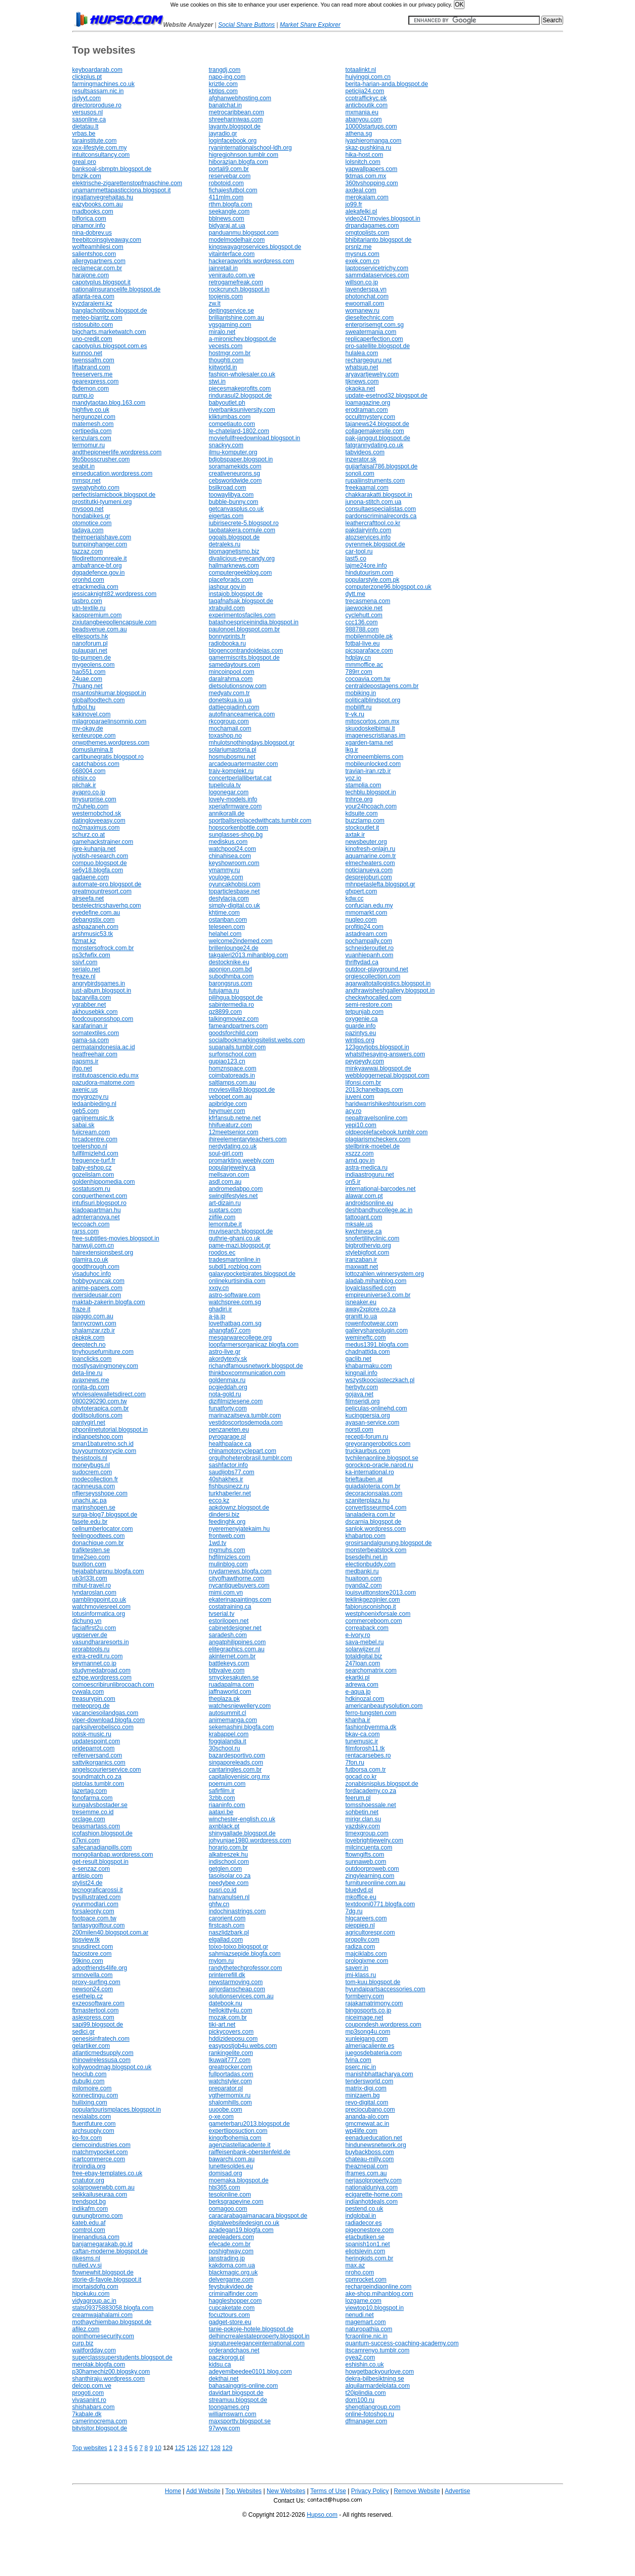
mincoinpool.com (232, 671)
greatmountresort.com (102, 891)
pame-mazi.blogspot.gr (240, 1245)
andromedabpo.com (236, 1188)
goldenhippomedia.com (103, 1181)
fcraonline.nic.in (367, 2336)
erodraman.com (367, 409)
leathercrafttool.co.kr (373, 523)
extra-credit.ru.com (97, 1656)
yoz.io (353, 778)
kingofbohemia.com (235, 2137)
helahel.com (225, 933)
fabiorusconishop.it (371, 1606)
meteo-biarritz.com (97, 317)
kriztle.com (223, 84)
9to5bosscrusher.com (101, 459)
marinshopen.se (93, 1507)
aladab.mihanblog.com (376, 1280)
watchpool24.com (232, 848)
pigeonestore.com (370, 2230)
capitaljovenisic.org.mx (239, 1776)
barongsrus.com (230, 983)
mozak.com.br (228, 2017)
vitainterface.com (232, 253)
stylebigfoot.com (368, 1252)
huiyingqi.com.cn (368, 76)
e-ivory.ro (358, 1635)
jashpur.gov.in (227, 586)
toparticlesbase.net (234, 891)
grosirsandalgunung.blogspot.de (389, 1543)
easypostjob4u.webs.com (243, 2045)
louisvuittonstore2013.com (381, 1592)
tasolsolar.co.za (230, 1875)
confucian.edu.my (369, 905)
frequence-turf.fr (93, 1160)
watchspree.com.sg (235, 1302)
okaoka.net (360, 388)
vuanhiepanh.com (370, 955)
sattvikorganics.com (98, 1762)
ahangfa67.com (230, 1330)
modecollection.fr (95, 1479)
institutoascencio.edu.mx (105, 1075)
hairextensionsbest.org (103, 1252)
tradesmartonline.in (235, 1259)
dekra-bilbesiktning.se (375, 2378)
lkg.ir (352, 749)
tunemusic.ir (362, 1741)
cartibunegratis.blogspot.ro (108, 756)
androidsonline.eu (370, 1203)
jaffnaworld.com (230, 1691)
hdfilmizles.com (229, 1557)
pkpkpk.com (88, 1337)
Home (173, 2491)
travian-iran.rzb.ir (368, 771)
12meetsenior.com (234, 1132)
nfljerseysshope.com (100, 1493)
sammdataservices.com (377, 275)
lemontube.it (225, 1224)
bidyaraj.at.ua (227, 225)
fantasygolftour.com (98, 1925)
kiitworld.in (223, 367)
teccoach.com (91, 1224)
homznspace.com (233, 1068)
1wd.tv (218, 1543)
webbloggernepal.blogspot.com (388, 1075)
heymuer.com (227, 1110)
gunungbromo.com (97, 2215)
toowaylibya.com (231, 494)
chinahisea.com (230, 856)
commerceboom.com (374, 1620)
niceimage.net (365, 2017)
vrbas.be (84, 133)
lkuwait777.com (230, 2060)
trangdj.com (225, 69)
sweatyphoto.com (95, 487)
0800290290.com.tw (99, 1401)
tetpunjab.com (365, 1011)
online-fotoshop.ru (370, 2414)
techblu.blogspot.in (371, 792)
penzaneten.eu (229, 1429)
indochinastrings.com (237, 1911)
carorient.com (227, 1918)
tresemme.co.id (93, 1812)
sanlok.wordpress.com (376, 1528)
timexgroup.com (367, 1833)
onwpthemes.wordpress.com (111, 742)
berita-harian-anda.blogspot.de (387, 84)
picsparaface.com (369, 650)
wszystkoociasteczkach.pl (380, 1380)
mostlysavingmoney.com (105, 1365)
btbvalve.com (227, 1670)
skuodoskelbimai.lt (370, 728)
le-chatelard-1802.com (239, 431)
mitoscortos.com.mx (373, 721)
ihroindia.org (89, 2166)
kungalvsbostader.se (100, 1805)
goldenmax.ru (227, 1380)
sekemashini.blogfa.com (241, 1727)
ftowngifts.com (365, 1854)
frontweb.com (227, 1535)
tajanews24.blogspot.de (377, 423)
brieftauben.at (364, 1479)
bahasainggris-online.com (243, 2385)
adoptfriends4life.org (100, 1967)
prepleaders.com (231, 2237)
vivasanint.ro (89, 2399)
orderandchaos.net (234, 2350)
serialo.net (86, 969)
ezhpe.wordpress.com (102, 1677)
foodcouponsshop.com (103, 1018)
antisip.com (87, 1875)
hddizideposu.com (233, 2038)
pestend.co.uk (365, 2208)
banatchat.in (225, 105)
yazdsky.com (363, 1826)
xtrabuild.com (227, 608)
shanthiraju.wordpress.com (108, 2378)
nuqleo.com (361, 919)
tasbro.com (87, 601)
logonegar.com (229, 792)
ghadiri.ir (220, 1309)
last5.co (356, 558)
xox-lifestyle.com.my (99, 147)
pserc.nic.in (361, 2067)
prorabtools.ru (91, 1649)
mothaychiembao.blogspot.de (112, 2322)
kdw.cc (355, 898)
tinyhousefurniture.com (103, 1351)
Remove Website (417, 2491)
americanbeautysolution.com (384, 1705)
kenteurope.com (94, 735)
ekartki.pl (358, 1677)
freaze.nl (84, 976)
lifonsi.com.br (364, 1082)
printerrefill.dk (227, 1975)
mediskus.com (228, 841)
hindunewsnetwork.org (376, 2145)
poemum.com (227, 1783)
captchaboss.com (95, 763)
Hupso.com (322, 2514)
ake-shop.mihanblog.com (379, 2293)
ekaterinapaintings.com (240, 1599)
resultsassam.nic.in (98, 91)
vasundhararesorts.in (100, 1642)
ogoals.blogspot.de (234, 537)
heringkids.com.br (370, 2258)
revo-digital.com (367, 2102)
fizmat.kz (84, 940)
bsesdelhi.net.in (367, 1557)
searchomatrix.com (371, 1670)
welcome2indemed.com (241, 940)
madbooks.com (92, 211)
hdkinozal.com (365, 1698)
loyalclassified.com (371, 1288)
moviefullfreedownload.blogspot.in (255, 438)
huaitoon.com (364, 1578)
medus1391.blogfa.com (377, 1344)
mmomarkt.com (367, 912)
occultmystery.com (370, 416)
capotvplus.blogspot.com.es (109, 346)
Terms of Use (328, 2491)
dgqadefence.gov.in (98, 572)
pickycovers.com (231, 2031)
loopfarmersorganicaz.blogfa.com (254, 1344)
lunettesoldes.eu (231, 2166)
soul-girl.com (226, 1153)
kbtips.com (223, 91)
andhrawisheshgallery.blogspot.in (390, 990)
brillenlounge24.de (234, 948)
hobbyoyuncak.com (98, 1280)
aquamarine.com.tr (371, 856)
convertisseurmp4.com (376, 1507)
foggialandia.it (227, 1741)
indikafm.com (90, 2208)
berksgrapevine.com (236, 2201)
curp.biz (83, 2343)
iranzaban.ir (361, 1259)
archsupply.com (93, 2130)
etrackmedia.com (95, 586)
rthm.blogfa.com (230, 204)
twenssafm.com (93, 360)
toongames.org (229, 2407)
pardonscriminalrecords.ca (381, 516)
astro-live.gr (225, 1351)
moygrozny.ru (90, 1096)
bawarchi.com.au (232, 2159)
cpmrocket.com (366, 2279)
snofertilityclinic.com (373, 1238)
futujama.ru (224, 990)
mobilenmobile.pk (369, 636)
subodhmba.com (231, 976)
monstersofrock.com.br (103, 948)
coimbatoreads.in (232, 1075)
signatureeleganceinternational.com (257, 2343)
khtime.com (224, 912)
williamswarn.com (233, 2414)
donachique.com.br (98, 1543)
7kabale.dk (87, 2414)
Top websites (89, 2448)
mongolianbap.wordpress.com (112, 1854)
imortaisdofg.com (95, 2286)
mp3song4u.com (368, 2031)
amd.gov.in (360, 1160)
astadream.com (367, 933)
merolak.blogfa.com (98, 2364)
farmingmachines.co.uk (103, 84)
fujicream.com (91, 1132)
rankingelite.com (231, 2052)
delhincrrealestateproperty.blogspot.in (259, 2336)
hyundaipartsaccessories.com (386, 1989)
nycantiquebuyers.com (239, 1585)
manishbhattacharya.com (379, 2074)
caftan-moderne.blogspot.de (110, 2251)
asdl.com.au (225, 1181)
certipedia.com (92, 431)
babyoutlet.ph (227, 402)
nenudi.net (360, 2315)
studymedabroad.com (101, 1670)
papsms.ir (85, 1061)
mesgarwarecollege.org (240, 1337)
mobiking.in (361, 693)
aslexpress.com (93, 2017)
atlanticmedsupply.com (103, 2052)
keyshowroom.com (234, 863)
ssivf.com (85, 962)
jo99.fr (354, 204)
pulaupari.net (89, 650)
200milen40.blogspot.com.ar (110, 1932)
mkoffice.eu (361, 1897)
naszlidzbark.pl (229, 1932)
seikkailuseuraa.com (100, 2194)
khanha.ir (358, 1720)
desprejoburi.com (369, 877)
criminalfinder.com (233, 2293)
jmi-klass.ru (361, 1975)
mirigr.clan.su (364, 1819)
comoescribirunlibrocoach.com (113, 1684)
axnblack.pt (224, 1826)
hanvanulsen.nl (229, 1897)
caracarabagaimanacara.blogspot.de (258, 2215)
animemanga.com (233, 1720)
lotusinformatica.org (98, 1613)
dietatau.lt (85, 126)
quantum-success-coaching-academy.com (402, 2343)
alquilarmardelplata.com (378, 2385)
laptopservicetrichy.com (377, 268)
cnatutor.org (88, 2180)
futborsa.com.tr (366, 1769)
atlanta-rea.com (93, 296)
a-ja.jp (217, 1316)
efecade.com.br (230, 2244)
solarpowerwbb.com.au (103, 2187)
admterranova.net (96, 1217)
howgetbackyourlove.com (380, 2371)
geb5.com (85, 1110)
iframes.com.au (366, 2173)
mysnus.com (362, 253)
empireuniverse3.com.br (378, 1295)
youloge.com (226, 877)
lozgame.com (364, 2300)
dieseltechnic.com (370, 317)
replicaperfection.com (374, 338)
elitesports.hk (90, 636)
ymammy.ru (224, 870)
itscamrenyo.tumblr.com (378, 2350)
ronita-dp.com (90, 1387)
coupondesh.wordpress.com (383, 2024)
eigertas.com (226, 516)
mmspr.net (86, 480)
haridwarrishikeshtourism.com (386, 1103)
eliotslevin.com (366, 2251)
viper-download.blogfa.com (108, 1720)
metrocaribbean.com (236, 112)
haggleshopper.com (235, 2300)
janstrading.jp (227, 2258)
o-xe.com (221, 2116)
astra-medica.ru (367, 1167)
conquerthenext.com (100, 1195)
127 (203, 2448)
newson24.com (92, 1989)
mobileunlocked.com (373, 763)
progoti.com (88, 2392)
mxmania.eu (362, 112)
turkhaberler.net (230, 1493)
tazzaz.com (87, 551)
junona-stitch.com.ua (374, 501)
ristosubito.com (92, 324)
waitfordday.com (94, 2350)
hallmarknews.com (234, 565)
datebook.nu (225, 2003)
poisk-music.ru (91, 1734)
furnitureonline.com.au (376, 1882)
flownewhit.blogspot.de (103, 2272)
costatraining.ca (230, 1606)
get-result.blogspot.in (100, 1861)
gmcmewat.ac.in (368, 2123)
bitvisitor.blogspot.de (100, 2428)
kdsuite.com (362, 813)
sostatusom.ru (91, 1188)
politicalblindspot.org (373, 700)
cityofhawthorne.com (237, 1578)
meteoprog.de (91, 1705)
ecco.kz (219, 1500)
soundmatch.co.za (96, 1776)
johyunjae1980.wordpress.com (250, 1840)
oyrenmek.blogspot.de (375, 544)
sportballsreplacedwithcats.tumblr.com (260, 820)
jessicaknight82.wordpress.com (114, 593)
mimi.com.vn (226, 1592)
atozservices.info (368, 537)
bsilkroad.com (227, 487)
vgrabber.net (89, 1004)
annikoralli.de (227, 813)
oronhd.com (88, 579)
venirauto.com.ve (232, 275)
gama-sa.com (90, 1040)
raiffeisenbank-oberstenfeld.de (249, 2152)
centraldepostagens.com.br (382, 686)
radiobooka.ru (227, 643)
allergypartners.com (98, 261)
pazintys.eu (361, 1033)
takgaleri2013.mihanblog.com (248, 955)
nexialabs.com (91, 2116)
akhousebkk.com (95, 1011)
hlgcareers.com (366, 1918)
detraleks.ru (225, 544)
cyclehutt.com (364, 615)
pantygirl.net (88, 1422)
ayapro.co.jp (88, 792)
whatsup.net (362, 367)
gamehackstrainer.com (103, 841)
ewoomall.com (365, 303)
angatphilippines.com (237, 1642)
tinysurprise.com (94, 799)
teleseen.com (227, 926)
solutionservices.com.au (241, 1996)
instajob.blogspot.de (236, 593)
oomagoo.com (228, 2208)
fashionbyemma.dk (371, 1727)
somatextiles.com (95, 1033)
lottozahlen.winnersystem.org (385, 1273)
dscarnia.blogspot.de (374, 1521)
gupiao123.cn (227, 1061)
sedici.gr (83, 2031)
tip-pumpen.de (91, 657)
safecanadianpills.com (102, 1847)
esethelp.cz (87, 1996)
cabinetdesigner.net (235, 1628)
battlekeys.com (229, 1663)
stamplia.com (364, 785)
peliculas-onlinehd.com (376, 1408)
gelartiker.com (91, 2045)
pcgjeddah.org (228, 1387)
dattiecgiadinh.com (234, 707)
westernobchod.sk (96, 813)
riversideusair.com (96, 1295)
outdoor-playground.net (377, 969)
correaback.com (367, 1628)
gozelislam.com (93, 1174)
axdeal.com (361, 190)
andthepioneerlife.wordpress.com (117, 452)
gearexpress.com (95, 381)
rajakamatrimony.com (374, 2003)
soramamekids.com (235, 466)
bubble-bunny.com (234, 501)
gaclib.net (358, 1358)
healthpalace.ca (230, 1443)
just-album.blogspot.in (102, 990)
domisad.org (225, 2173)
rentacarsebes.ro (368, 1755)
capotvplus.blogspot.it (101, 282)
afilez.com (86, 2329)
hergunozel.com (93, 416)
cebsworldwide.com (235, 480)
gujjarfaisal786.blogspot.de (382, 466)
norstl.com (359, 1429)
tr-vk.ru (355, 714)
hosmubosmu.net (232, 756)
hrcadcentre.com (94, 1139)
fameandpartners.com (238, 1025)
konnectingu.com (95, 2095)
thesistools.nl (89, 1458)
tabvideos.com (365, 452)
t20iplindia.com (366, 2392)
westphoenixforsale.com (378, 1613)
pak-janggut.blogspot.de (378, 438)
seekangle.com (229, 211)
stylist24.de (87, 1882)
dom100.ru (360, 2399)
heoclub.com (89, 2074)
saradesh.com (228, 1635)
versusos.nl (87, 112)
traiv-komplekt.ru (231, 771)
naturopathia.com (369, 2329)
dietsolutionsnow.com (238, 686)
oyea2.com (360, 2357)
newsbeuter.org (366, 841)
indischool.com (229, 1861)
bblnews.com (226, 218)
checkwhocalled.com (374, 997)
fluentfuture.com (94, 2123)
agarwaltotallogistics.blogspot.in (388, 983)
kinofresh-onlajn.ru (371, 848)
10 (158, 2448)
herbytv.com (362, 1387)
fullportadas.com (231, 2074)
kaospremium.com (97, 615)
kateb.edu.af (89, 2222)
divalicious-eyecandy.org (242, 558)
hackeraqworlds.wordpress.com (251, 261)
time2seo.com (91, 1557)
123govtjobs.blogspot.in (377, 1047)
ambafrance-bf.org (97, 565)
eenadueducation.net (374, 2137)
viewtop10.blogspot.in (375, 2307)
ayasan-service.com (373, 1422)
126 (192, 2448)
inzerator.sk (361, 459)
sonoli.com (360, 473)
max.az (355, 2265)
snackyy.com (226, 445)
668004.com (89, 771)
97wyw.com (224, 2428)
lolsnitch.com (363, 161)
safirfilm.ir (222, 1790)
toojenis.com (226, 296)
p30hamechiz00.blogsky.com (111, 2371)
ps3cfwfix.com (91, 955)
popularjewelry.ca (232, 1167)
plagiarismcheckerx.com (378, 1139)
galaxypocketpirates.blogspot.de (252, 1273)
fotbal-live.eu (363, 643)
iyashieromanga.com (374, 140)
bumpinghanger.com (100, 544)
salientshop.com (94, 253)
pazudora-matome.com (103, 1082)
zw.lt (215, 303)
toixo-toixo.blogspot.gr (238, 1946)
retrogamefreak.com (236, 282)
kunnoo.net (87, 353)
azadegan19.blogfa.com (241, 2230)
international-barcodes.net (381, 1188)
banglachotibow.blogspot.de (109, 310)
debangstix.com (93, 919)
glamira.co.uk (90, 1259)
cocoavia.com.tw (368, 678)
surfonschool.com (233, 1054)
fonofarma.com (92, 1797)
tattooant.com (364, 1217)
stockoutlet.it (362, 827)
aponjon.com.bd (230, 969)
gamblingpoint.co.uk (99, 1599)
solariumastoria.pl (233, 749)
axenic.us (85, 1089)
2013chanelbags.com (374, 1089)
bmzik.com (86, 176)
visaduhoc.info (91, 1273)
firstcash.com (227, 1925)
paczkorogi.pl (227, 2357)
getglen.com (225, 1868)
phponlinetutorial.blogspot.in (110, 1429)
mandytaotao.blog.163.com (109, 402)
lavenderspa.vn (366, 289)
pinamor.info (88, 225)
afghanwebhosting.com (240, 98)
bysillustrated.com (96, 1897)
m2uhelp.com (90, 806)
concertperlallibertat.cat (240, 778)
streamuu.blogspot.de (238, 2399)
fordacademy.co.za (371, 1790)
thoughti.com (226, 360)
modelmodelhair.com (237, 239)
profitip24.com (365, 926)
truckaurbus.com (368, 1450)
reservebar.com (230, 176)
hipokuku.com (91, 2293)
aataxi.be (221, 1812)
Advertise (457, 2491)
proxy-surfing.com (96, 1982)
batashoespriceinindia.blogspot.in (254, 622)
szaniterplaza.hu (368, 1500)
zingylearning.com (370, 1875)
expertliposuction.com (238, 2130)
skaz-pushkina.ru (369, 147)
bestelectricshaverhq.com (106, 905)
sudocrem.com (92, 1472)
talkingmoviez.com (234, 1018)
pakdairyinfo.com (369, 530)
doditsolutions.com (97, 1415)
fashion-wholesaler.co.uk (242, 374)
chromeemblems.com (375, 756)
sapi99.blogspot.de (97, 2024)
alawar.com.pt (364, 1195)
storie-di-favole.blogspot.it (107, 2279)
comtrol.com (88, 2230)
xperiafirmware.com (235, 806)
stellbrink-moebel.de (373, 1146)
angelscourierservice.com (106, 1769)
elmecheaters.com (370, 863)
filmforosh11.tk (365, 1748)
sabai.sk (83, 1125)
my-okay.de (87, 728)
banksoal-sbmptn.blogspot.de (112, 169)
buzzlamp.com (365, 820)
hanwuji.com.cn (93, 1245)
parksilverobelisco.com (103, 1727)
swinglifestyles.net (233, 1195)
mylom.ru (221, 1960)
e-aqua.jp (358, 1691)
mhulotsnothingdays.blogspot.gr (251, 742)
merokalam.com (367, 197)
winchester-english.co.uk (242, 1819)
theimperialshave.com (102, 537)
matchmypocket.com (100, 2152)
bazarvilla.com (91, 997)
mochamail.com (230, 728)
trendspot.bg (89, 2201)
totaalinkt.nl (361, 69)
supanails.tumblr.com (237, 1047)
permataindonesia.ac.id (103, 1047)
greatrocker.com (230, 2067)
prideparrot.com (93, 1748)
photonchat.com (367, 296)
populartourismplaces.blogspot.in (116, 2109)
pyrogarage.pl (227, 1436)
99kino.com (87, 1960)
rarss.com (85, 1231)
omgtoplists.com (368, 232)
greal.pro (84, 161)
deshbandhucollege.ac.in (379, 1210)
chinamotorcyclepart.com (242, 1450)
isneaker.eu (361, 1302)
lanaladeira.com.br (371, 1514)
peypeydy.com (365, 1061)
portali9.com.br (229, 169)
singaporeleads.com (236, 1762)
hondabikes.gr (91, 516)
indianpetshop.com (97, 1436)
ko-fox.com (87, 2137)
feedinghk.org (227, 1521)
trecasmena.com (368, 601)
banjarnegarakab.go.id (102, 2244)
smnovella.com (92, 1975)
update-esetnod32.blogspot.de (387, 395)
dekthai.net (224, 2378)
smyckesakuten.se (234, 1677)
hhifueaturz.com (230, 1125)
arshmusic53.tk (92, 933)
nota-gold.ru (225, 1394)
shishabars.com (93, 2407)
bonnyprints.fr (227, 636)
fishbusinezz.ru (229, 1486)
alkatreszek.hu (228, 1854)
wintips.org (360, 1040)
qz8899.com (225, 1011)
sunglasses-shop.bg (236, 834)
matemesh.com (93, 423)
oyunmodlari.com (95, 1904)
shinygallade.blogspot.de (242, 1833)
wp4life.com (361, 2130)
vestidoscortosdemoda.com (246, 1422)
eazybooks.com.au (97, 204)
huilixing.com (89, 2102)
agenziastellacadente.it (240, 2145)
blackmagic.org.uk (233, 2272)
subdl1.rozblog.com (235, 1266)
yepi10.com (361, 1125)
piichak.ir (84, 785)
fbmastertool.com (95, 2010)
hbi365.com (224, 2187)
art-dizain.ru (225, 1203)
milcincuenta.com (369, 1847)
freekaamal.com (367, 487)
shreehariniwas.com (236, 119)
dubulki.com (88, 2081)
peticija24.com (365, 91)
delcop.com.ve (91, 2385)
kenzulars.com (91, 438)
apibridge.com (228, 1103)
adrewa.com (362, 1684)
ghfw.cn (219, 1904)
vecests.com (226, 346)
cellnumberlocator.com (102, 1528)
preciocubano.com (370, 2109)
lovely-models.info (233, 799)
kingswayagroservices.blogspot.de (255, 246)
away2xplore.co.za (371, 1309)
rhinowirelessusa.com (101, 2060)
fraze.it (81, 1309)
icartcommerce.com (98, 2159)
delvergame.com (231, 2279)
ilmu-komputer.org (233, 452)
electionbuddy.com (371, 1564)
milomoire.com (92, 2088)
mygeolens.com (93, 664)
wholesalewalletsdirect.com (109, 1394)
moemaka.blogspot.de (239, 2180)
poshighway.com (231, 2251)
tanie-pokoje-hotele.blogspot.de (251, 2329)
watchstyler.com (230, 2081)
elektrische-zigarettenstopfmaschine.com (127, 183)
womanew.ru (362, 310)
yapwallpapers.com (372, 169)
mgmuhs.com (227, 1550)
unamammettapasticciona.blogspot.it (121, 190)
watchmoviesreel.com (101, 1606)
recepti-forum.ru (367, 1436)
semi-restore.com (369, 1004)
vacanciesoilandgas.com (105, 1712)
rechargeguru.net (369, 360)
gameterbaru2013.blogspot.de (249, 2123)
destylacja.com (229, 898)
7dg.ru (354, 1911)
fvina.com (358, 2060)
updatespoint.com (96, 1741)
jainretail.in (223, 268)
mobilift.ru (359, 707)
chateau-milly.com (370, 2159)
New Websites (286, 2491)
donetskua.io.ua (230, 700)
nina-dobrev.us (92, 232)
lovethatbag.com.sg (235, 1323)
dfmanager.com (367, 2421)
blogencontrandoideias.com (246, 650)
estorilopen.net (229, 1620)
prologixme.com (367, 1960)
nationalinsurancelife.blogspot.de (116, 289)
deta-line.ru (87, 1373)
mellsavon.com (229, 1174)
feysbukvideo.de (231, 2286)
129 (227, 2448)
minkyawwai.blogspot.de (378, 1068)
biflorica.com (89, 218)
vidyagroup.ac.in (94, 2300)
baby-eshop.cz (92, 1167)
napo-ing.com (227, 76)
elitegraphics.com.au (237, 1649)
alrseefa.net (88, 898)
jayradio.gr (223, 133)
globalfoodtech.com (98, 700)
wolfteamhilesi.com (97, 246)
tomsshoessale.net (371, 1805)
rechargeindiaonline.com (379, 2286)
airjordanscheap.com (237, 1989)
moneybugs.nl (91, 1465)
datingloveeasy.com (98, 820)
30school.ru (224, 1748)
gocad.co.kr (361, 1776)
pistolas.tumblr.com (98, 1783)
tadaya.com (88, 530)
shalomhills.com (230, 2102)
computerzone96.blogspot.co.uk (389, 586)
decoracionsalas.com (374, 1493)
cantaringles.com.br (235, 1769)
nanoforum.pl (90, 643)
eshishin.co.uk (365, 2364)
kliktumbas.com (230, 416)
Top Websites (243, 2491)
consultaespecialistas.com (381, 508)
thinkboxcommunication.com (247, 1373)
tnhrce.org (359, 799)
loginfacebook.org (233, 140)
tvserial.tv (222, 1613)
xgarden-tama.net (369, 742)
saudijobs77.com (232, 1472)
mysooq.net (88, 508)
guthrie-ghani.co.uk (235, 1238)
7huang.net (87, 686)
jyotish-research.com (100, 856)
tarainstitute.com (94, 140)
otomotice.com (92, 523)
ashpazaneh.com (95, 926)
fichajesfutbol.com (233, 190)
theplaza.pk (224, 1698)
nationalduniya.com (372, 2187)
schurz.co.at (88, 834)
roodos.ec (222, 1252)
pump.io (83, 395)
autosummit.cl (227, 1712)
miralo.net (222, 331)
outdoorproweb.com (372, 1868)
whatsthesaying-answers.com (385, 1054)
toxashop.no (225, 735)
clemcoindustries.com (101, 2145)
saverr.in (357, 1967)
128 (215, 2448)
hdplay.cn (358, 657)
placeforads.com (231, 579)
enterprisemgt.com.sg (375, 324)
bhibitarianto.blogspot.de (379, 239)
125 (180, 2448)
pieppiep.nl (360, 1925)
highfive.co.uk (90, 409)
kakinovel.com (91, 714)
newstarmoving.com (236, 1982)
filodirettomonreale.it (99, 558)
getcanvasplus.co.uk (236, 508)
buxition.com (89, 1564)
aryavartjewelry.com (372, 374)
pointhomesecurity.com (103, 2336)
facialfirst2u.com (94, 1628)
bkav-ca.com (363, 1734)
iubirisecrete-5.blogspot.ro (244, 523)
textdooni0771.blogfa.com (380, 1904)
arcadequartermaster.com (243, 763)
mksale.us (359, 1224)
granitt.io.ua (361, 1316)
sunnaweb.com (366, 1861)
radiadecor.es (364, 2222)
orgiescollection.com (373, 976)
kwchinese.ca (364, 1231)
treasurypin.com (93, 1698)
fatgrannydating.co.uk (375, 445)
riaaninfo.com (227, 1805)
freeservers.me (92, 374)
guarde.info (361, 1025)
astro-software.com (235, 1295)
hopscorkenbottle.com (238, 827)
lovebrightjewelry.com (375, 1840)
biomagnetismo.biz (234, 551)
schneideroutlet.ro (370, 948)
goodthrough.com (95, 1266)
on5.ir (353, 1181)
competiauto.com (232, 423)
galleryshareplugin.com (377, 1330)
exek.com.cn (362, 261)
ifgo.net (82, 1068)
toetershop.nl (89, 1146)
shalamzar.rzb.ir (93, 1330)
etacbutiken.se (365, 2237)
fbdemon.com (90, 388)
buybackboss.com (370, 2152)
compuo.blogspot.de (99, 863)
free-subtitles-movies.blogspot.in (115, 1238)
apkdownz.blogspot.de (239, 1507)
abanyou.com (364, 119)
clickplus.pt (87, 76)
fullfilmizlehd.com (95, 1153)
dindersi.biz (224, 1514)
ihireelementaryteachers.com (248, 1139)
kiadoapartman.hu (96, 1210)
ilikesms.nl (86, 2258)
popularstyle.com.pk (373, 579)
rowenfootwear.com (372, 1323)
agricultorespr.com (370, 1932)
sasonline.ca (89, 119)
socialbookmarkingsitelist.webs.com (257, 1040)
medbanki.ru (362, 1571)
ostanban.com (228, 919)
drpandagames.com (372, 225)
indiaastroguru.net (370, 1174)
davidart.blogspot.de (236, 2392)
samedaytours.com (234, 664)
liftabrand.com (91, 367)
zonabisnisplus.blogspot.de (382, 1783)
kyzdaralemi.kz (92, 303)
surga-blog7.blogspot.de (105, 1514)
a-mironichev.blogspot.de (242, 338)
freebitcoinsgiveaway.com (107, 239)
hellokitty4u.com (230, 2010)
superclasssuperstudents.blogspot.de (122, 2357)
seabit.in (83, 466)
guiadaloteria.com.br (373, 1486)
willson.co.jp (362, 282)
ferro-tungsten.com (371, 1712)
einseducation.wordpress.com (112, 473)
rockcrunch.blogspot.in (239, 289)
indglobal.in (361, 2215)
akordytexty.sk (228, 1358)
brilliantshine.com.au (236, 317)
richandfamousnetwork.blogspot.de (256, 1365)
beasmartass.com (96, 1826)
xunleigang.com (367, 2038)
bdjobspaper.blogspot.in (241, 459)
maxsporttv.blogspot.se (240, 2421)
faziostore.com (92, 1953)
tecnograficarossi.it (97, 1890)
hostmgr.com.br (230, 353)
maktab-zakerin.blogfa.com (108, 1302)
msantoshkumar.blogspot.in (109, 693)
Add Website (203, 2491)
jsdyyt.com (86, 98)
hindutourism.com (370, 572)
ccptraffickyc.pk (366, 98)
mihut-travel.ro (91, 1585)
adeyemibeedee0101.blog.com (250, 2371)
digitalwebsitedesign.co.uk (244, 2222)
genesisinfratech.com (101, 2038)
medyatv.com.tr (229, 693)
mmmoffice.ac (364, 664)
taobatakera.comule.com (242, 530)
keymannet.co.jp (94, 1663)
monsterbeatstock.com (376, 1550)
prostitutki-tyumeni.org (102, 501)
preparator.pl (226, 2088)
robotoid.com (226, 183)
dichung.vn (87, 1620)
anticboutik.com (367, 105)
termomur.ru (88, 445)
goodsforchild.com (233, 1033)
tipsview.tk (86, 1939)
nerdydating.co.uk (233, 1146)
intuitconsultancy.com (101, 154)
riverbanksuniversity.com (242, 409)
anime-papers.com (97, 1288)
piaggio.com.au (92, 1316)
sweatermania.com (371, 331)
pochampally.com (369, 940)
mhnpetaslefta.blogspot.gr (380, 884)
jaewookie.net (364, 608)
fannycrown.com (94, 1323)
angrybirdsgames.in (98, 983)
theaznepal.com (367, 2166)
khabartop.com (366, 1535)
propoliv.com (362, 1939)
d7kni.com (86, 1840)
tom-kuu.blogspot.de (373, 1982)
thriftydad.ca (362, 962)
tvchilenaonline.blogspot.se (382, 1458)
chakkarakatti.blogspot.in (379, 494)
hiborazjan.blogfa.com (238, 161)
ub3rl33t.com (89, 1578)
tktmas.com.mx (366, 176)
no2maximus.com (96, 827)
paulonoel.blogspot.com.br (244, 629)
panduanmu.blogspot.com (244, 232)
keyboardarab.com (97, 69)
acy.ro (354, 1110)
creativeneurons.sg (234, 473)
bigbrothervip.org (368, 1245)
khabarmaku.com (369, 1365)
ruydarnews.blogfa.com (240, 1571)
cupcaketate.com (232, 2307)
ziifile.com (222, 1217)
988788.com (362, 629)
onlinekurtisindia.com (237, 1280)
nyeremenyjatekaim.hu (239, 1528)
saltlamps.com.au (232, 1082)
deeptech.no (89, 1344)
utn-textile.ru (89, 608)
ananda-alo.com (367, 2116)
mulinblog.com (228, 1564)
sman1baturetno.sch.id (103, 1443)
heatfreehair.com (94, 1054)
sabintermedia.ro (231, 1004)
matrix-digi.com (366, 2088)
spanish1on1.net (368, 2244)
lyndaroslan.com (94, 1592)
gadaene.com (90, 877)
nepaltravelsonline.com (377, 1118)
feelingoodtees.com (98, 1535)
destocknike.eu (229, 962)
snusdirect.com (92, 1946)
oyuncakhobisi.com (235, 884)
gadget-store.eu (230, 2322)
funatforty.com (228, 1408)
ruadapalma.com (231, 1684)
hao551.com (89, 671)
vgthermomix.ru (230, 2095)
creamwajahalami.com (102, 2315)
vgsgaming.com (230, 324)
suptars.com (225, 1210)
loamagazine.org (368, 402)
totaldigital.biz (364, 1656)
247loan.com (363, 1663)
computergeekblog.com (240, 572)
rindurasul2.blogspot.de (240, 395)
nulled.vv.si (87, 2265)
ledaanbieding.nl (94, 1103)
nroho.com (360, 2272)
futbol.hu (84, 707)
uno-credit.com (92, 338)
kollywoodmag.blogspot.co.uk (112, 2067)
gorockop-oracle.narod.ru (379, 1465)
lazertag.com (89, 1790)
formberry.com (365, 1996)
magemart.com (366, 2322)
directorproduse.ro (96, 105)
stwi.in (217, 381)
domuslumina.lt (92, 749)
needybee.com (229, 1882)
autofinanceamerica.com (242, 714)
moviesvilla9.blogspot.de (242, 1089)
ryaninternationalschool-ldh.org (250, 147)
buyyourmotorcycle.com (104, 1450)
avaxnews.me (90, 1380)
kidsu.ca (220, 2364)
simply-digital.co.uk (234, 905)
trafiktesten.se (91, 1550)
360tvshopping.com (372, 183)
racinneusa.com (93, 1486)
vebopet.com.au (230, 1096)
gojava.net (359, 1394)
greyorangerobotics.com (378, 1443)
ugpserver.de (89, 1635)
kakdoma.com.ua (232, 2265)
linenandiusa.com (95, 2237)
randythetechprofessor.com (245, 1967)
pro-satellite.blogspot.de (378, 346)
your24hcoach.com (371, 806)
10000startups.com (371, 126)
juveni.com (360, 1096)
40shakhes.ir (226, 1479)
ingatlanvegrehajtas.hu (103, 197)
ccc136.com (362, 622)
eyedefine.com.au (96, 912)
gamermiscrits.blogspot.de (244, 657)
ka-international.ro (370, 1472)
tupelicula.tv (225, 785)
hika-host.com (365, 154)
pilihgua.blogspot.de (236, 997)
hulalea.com (362, 353)
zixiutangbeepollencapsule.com (114, 622)
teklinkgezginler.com (373, 1599)
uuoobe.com (225, 2109)
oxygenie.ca (362, 1018)
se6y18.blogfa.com (97, 870)
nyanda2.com (364, 1585)
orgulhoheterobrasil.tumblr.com (250, 1458)
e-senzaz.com (91, 1868)
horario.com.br (228, 1847)
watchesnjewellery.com (240, 1705)
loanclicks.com (92, 1358)
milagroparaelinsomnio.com (109, 721)
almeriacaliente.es (370, 2045)
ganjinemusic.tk (93, 1118)
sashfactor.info (228, 1465)
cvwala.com (88, 1691)
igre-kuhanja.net (94, 848)
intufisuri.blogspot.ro (99, 1203)
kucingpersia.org (368, 1415)
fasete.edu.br (90, 1521)
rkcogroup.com (229, 721)
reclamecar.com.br (97, 268)
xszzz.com (360, 1153)
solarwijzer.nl (363, 1649)
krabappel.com (229, 1734)
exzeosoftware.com (98, 2003)
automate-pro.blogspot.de (107, 884)
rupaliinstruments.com (375, 480)
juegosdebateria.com (374, 2052)
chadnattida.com (368, 1351)
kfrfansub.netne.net (235, 1118)
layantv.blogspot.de (235, 126)
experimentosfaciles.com (242, 615)
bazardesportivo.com (237, 1755)
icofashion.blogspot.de (102, 1833)
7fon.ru (355, 1762)
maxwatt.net (362, 1266)
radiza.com (360, 1946)
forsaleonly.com (93, 1911)
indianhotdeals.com (372, 2201)
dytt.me (355, 593)
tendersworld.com (370, 2081)
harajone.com (90, 275)
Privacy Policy (370, 2491)
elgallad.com (226, 1939)
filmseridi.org (363, 1401)
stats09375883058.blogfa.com (113, 2307)
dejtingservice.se (231, 310)
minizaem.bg (363, 2095)
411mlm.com (226, 197)
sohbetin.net (362, 1812)
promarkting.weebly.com (241, 1160)
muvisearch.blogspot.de (241, 1231)
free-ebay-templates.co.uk (107, 2173)
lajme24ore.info (366, 565)
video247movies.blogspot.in (383, 218)
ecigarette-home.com (374, 2194)
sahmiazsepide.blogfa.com (245, 1953)
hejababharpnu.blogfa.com (108, 1571)
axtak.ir (355, 834)
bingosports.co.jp (369, 2010)
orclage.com (88, 1819)
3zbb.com (222, 1797)
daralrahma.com (231, 678)
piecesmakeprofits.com (240, 388)
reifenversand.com (97, 1755)
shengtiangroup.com (373, 2407)
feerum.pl (358, 1797)
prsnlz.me (359, 246)
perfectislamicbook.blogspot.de (114, 494)
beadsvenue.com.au (99, 629)
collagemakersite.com (375, 431)
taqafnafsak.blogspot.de (241, 601)
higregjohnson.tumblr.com (243, 154)
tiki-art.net (222, 2024)
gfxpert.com (361, 891)
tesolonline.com (230, 2194)
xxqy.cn (219, 1288)
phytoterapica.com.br (100, 1408)
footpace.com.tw (94, 1918)
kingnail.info (361, 1373)
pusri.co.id (223, 1890)
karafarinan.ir (90, 1025)
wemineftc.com (366, 1337)
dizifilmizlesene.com (236, 1401)
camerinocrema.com (100, 2421)
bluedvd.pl (359, 1890)
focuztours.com (229, 2315)
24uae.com (87, 678)
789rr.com (359, 671)
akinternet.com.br (232, 1656)
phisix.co (84, 778)
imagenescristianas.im (376, 735)
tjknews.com (362, 381)
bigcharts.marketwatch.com (109, 331)
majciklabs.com (366, 1953)
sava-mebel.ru (365, 1642)
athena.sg (359, 133)
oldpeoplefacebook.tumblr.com (387, 1132)
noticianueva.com (369, 870)
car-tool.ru (359, 551)
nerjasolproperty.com (374, 2180)
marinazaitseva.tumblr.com (245, 1415)
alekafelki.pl (361, 211)
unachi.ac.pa (89, 1500)
